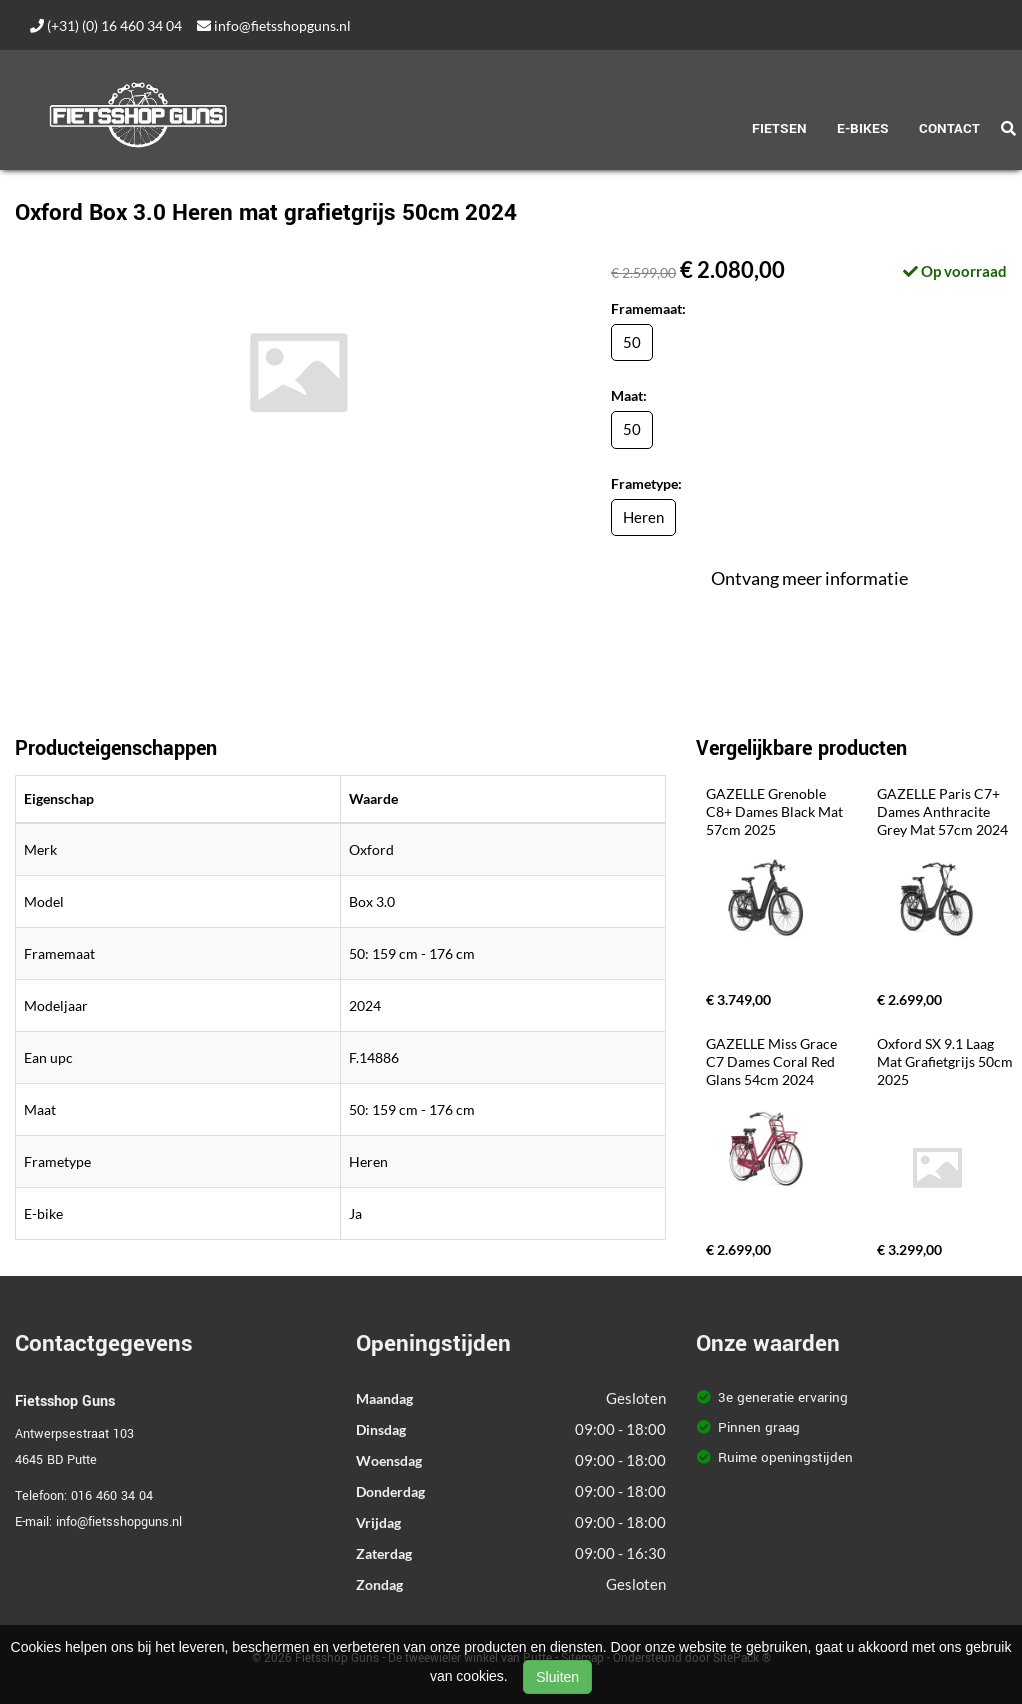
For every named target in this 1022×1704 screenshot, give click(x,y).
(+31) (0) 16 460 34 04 (106, 25)
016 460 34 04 (112, 1496)
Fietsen (779, 128)
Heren (643, 517)
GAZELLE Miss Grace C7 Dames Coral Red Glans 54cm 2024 (773, 1061)
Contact (949, 128)
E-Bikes (863, 128)
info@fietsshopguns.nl (274, 25)
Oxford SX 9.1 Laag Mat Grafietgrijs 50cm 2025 (946, 1061)
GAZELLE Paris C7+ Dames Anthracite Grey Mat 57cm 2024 (942, 811)
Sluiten (557, 1677)
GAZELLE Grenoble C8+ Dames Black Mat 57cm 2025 (776, 811)
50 (632, 342)
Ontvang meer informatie (809, 578)
